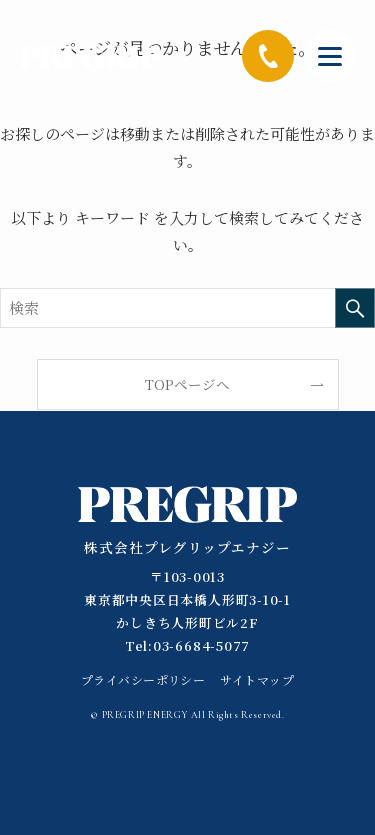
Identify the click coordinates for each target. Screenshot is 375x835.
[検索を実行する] (355, 308)
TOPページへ (187, 384)
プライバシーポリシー (143, 679)
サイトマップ (257, 679)
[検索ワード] (187, 308)
